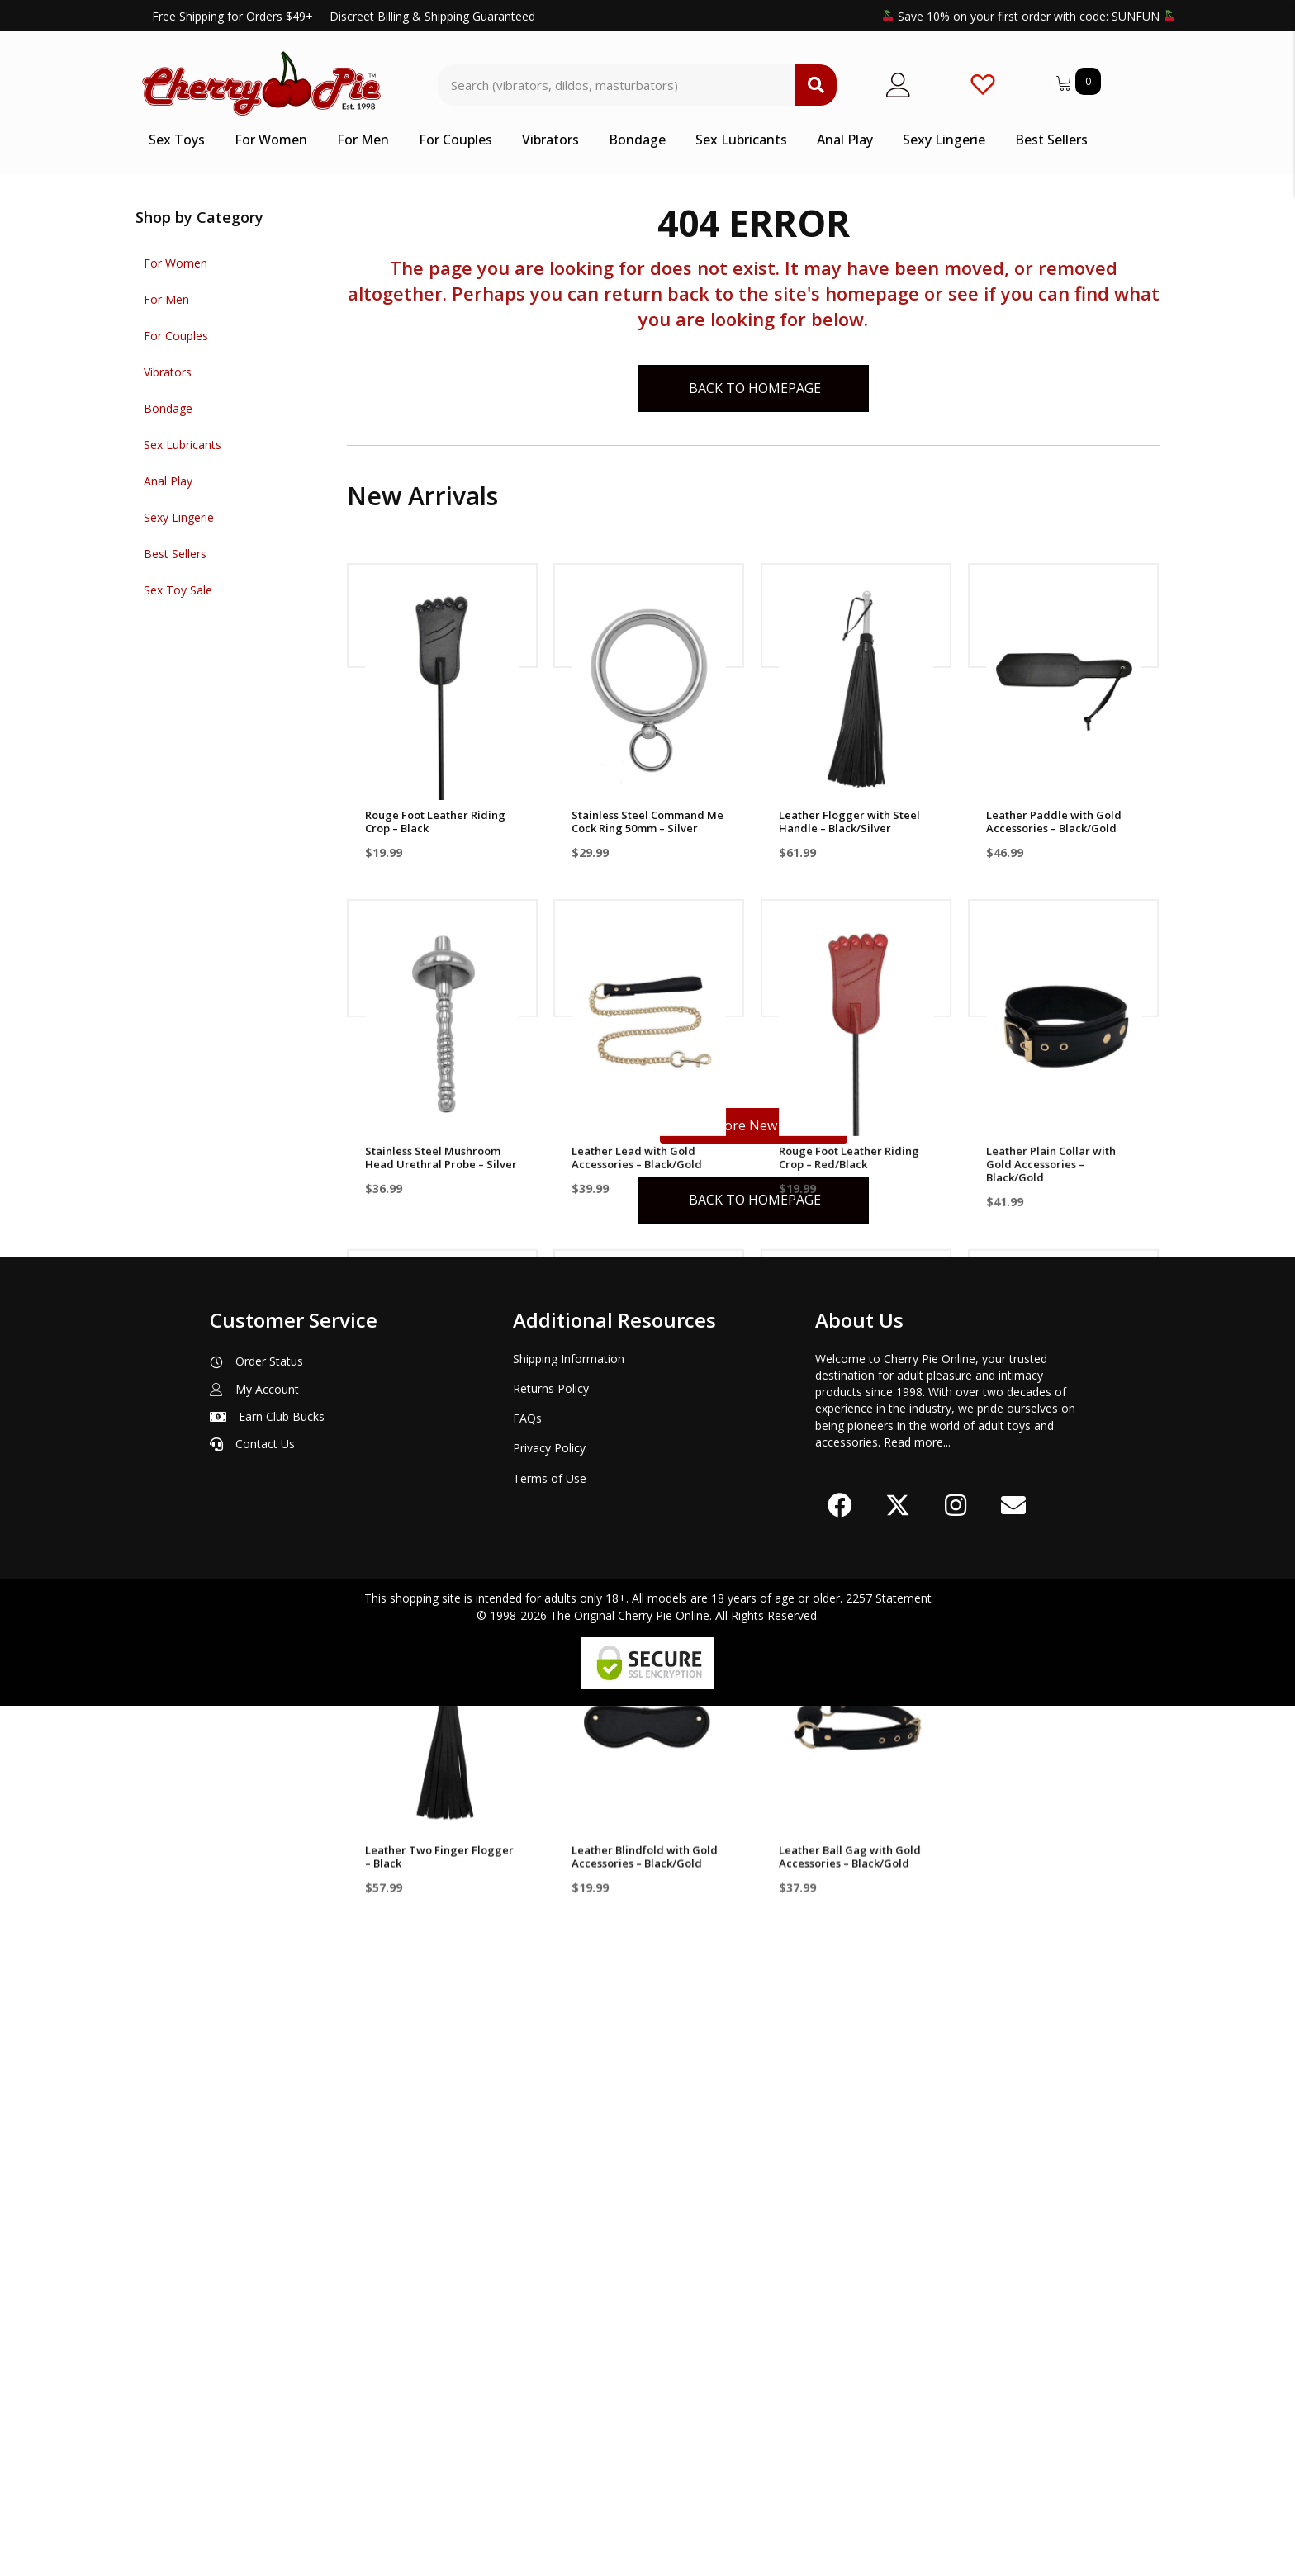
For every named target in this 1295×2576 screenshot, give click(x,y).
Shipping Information (568, 2229)
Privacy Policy (549, 2318)
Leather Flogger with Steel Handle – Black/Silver (849, 821)
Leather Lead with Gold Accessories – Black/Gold (637, 1160)
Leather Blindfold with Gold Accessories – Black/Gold (645, 1864)
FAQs (527, 2288)
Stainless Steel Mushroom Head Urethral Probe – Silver (441, 1160)
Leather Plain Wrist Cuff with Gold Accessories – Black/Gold (853, 1519)
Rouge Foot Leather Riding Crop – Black (435, 821)
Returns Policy (551, 2258)
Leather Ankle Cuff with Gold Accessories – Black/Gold (440, 1513)
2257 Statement (889, 2468)
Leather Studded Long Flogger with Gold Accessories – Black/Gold (637, 1519)
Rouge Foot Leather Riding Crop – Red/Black (849, 1160)
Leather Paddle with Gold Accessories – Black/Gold (1054, 821)
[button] (840, 2375)
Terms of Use (549, 2348)
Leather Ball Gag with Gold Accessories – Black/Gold (850, 1864)
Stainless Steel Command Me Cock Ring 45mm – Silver (1062, 1513)
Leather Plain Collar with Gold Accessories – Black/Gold (1051, 1166)
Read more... (917, 2312)
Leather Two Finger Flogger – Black (439, 1864)
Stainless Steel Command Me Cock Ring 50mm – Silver (647, 821)
